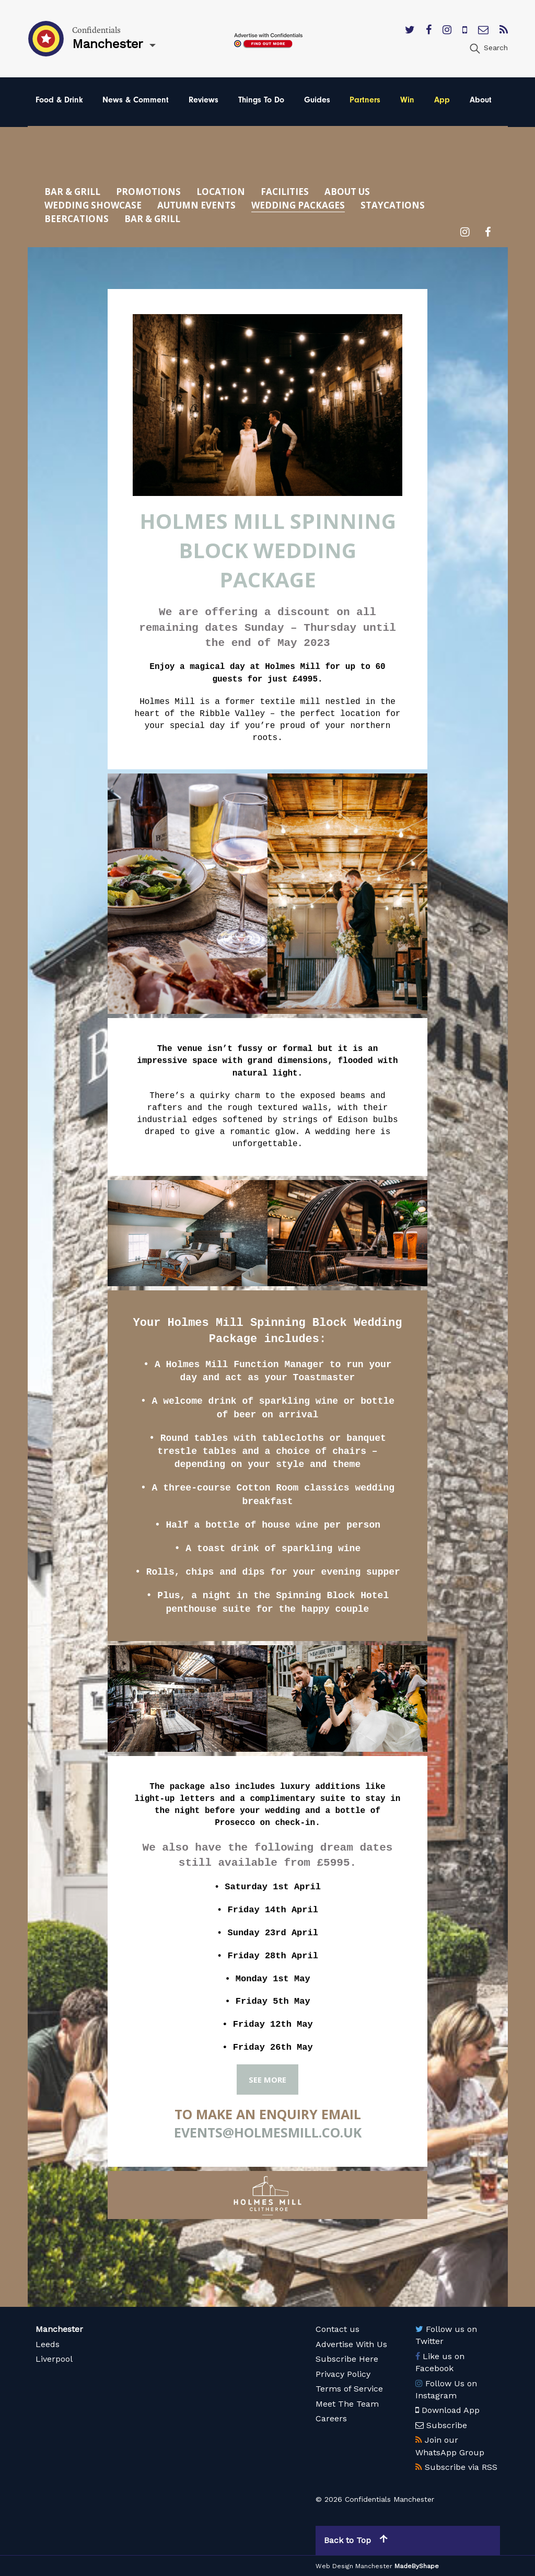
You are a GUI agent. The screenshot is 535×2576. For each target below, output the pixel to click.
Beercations (76, 219)
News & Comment (135, 100)
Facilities (285, 192)
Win (407, 100)
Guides (317, 100)
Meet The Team (347, 2404)
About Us (347, 192)
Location (220, 192)
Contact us (337, 2329)
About (481, 100)
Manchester (59, 2329)
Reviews (203, 100)
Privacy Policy (343, 2374)
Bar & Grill (72, 192)
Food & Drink (59, 100)
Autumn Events (196, 205)
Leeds (48, 2344)
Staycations (392, 205)
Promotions (148, 192)
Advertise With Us (351, 2344)
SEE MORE (267, 2079)
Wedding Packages (298, 205)
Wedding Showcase (93, 205)
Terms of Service (349, 2389)
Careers (331, 2418)
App (442, 100)
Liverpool (54, 2359)
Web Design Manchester (354, 2566)
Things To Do (261, 100)
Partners (365, 100)
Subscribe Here (347, 2359)
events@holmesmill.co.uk (268, 2132)
